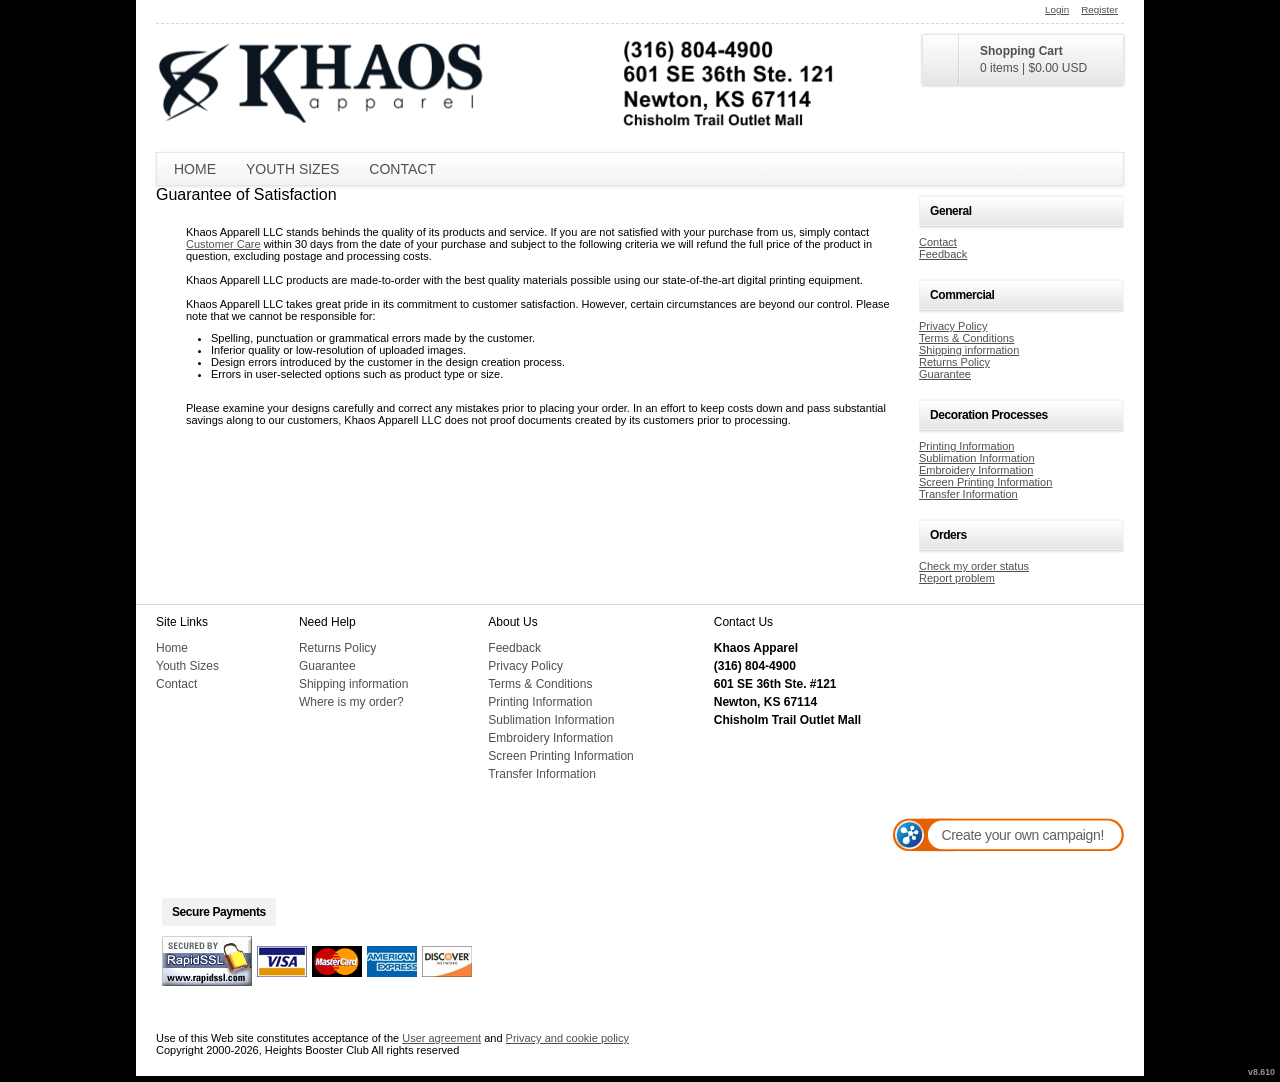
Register (1099, 9)
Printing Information (966, 446)
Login (1057, 9)
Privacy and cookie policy (568, 1038)
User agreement (441, 1038)
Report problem (957, 578)
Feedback (943, 254)
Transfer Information (968, 494)
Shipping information (969, 350)
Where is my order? (351, 702)
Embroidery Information (976, 470)
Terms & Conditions (966, 338)
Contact (402, 169)
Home (195, 169)
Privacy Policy (953, 326)
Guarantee (945, 374)
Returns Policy (954, 362)
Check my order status (974, 566)
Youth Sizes (292, 169)
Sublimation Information (977, 458)
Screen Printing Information (985, 482)
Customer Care (223, 244)
